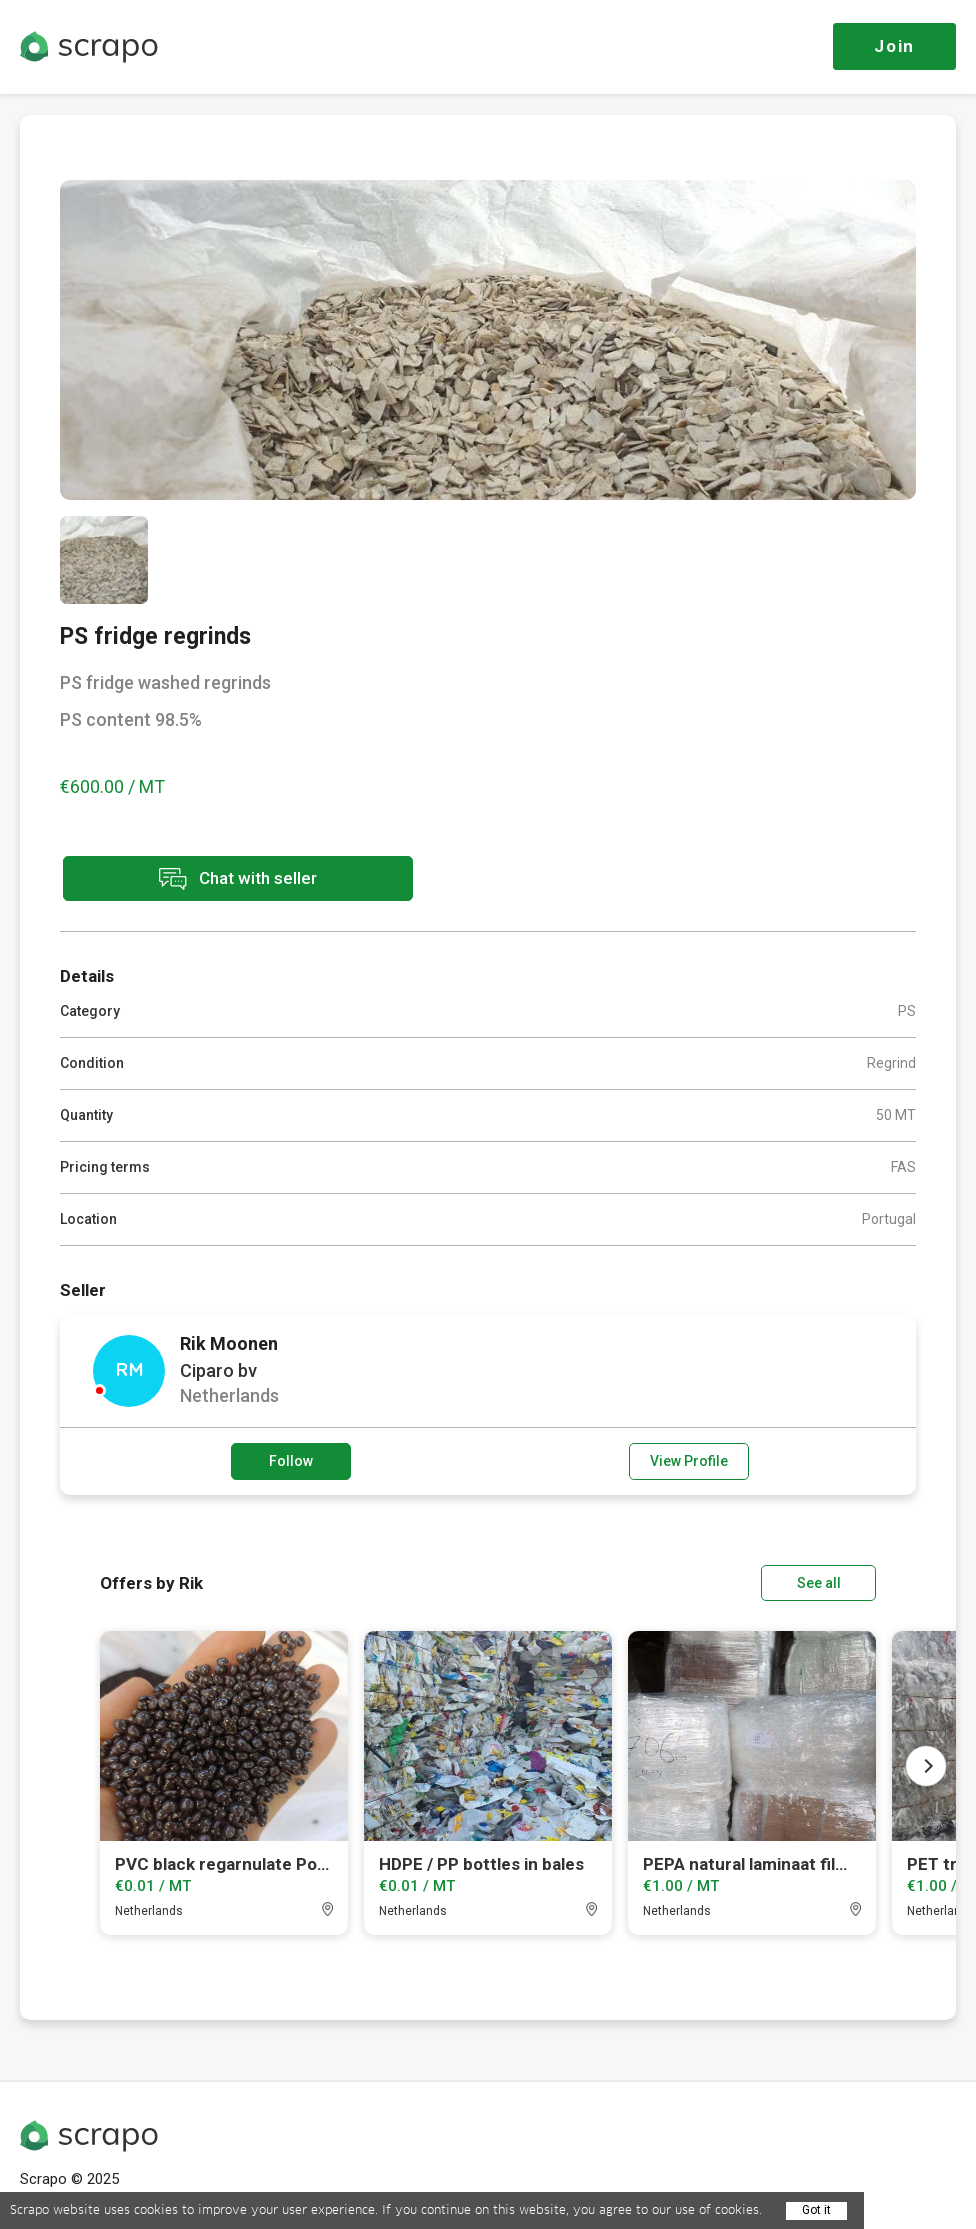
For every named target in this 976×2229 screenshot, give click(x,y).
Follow (291, 1461)
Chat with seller (238, 878)
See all (819, 1583)
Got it (816, 2210)
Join (894, 46)
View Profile (689, 1461)
